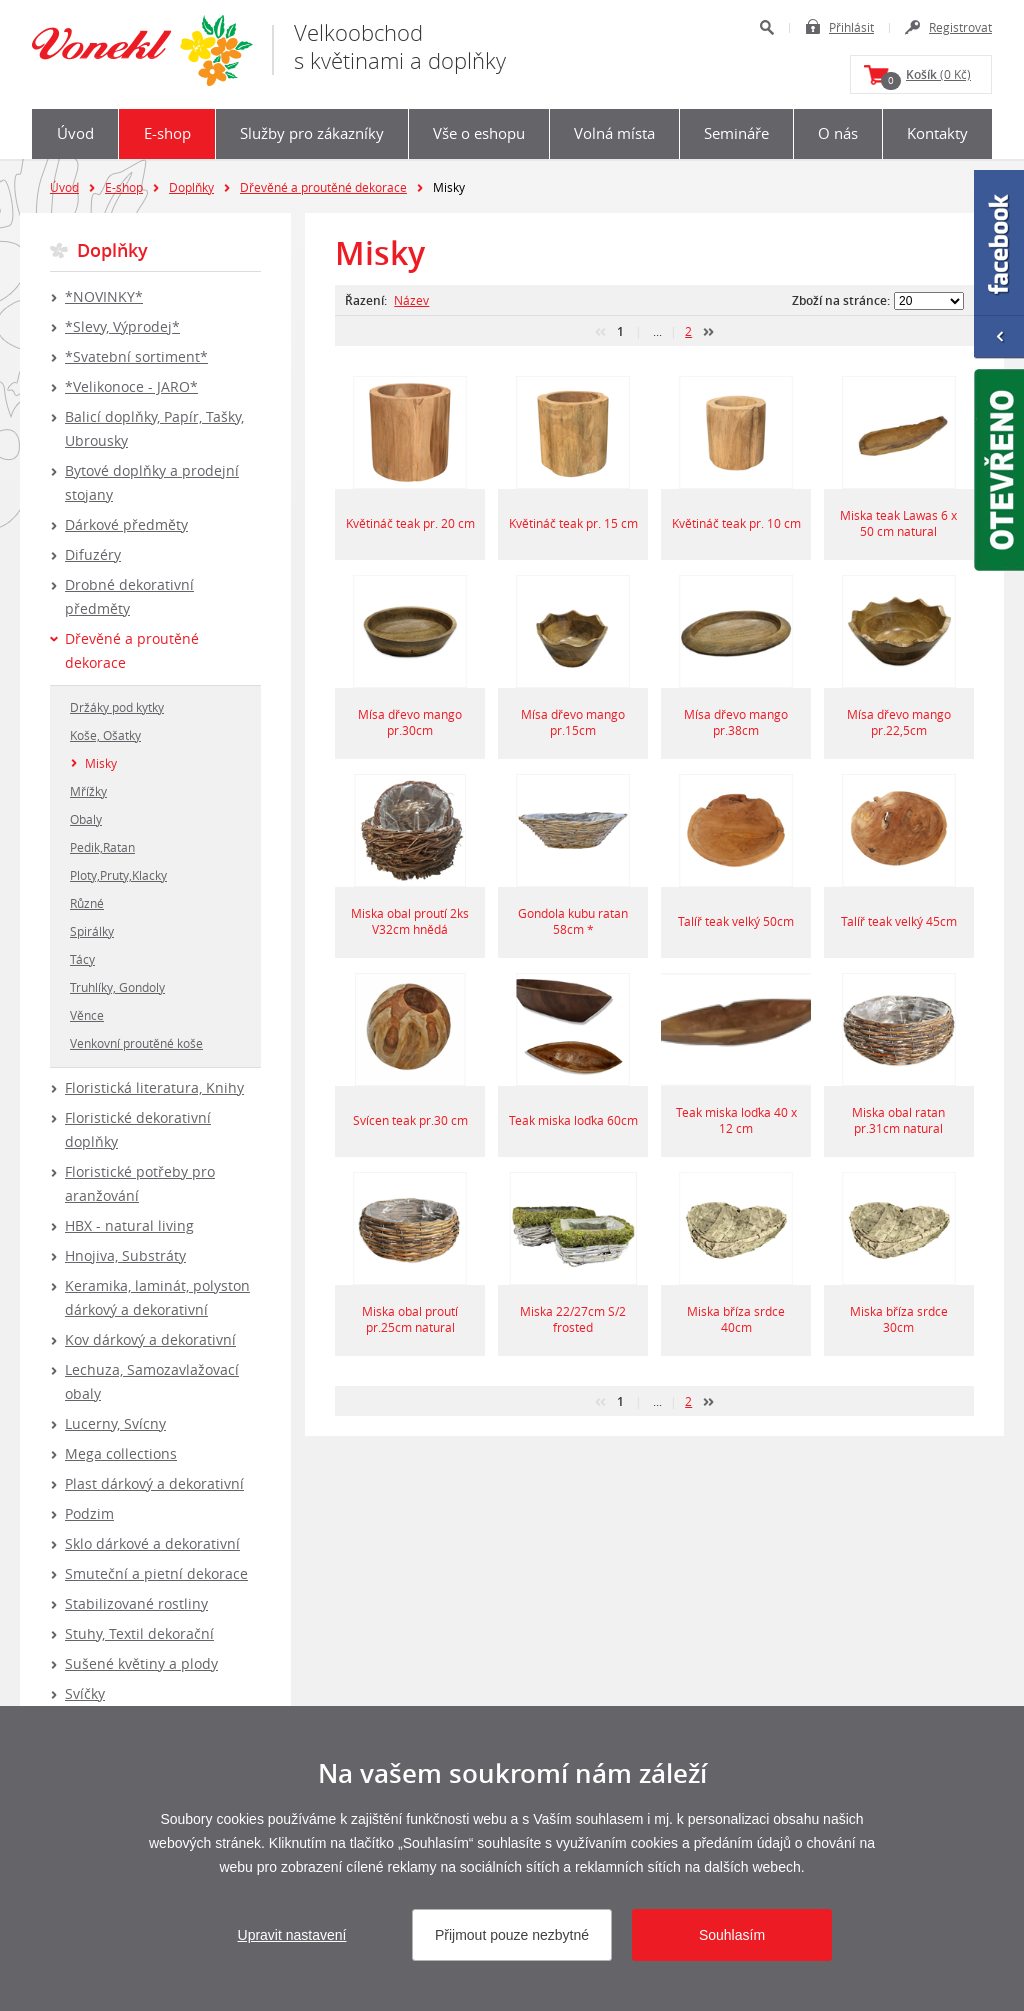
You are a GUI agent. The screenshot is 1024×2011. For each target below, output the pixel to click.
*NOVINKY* (104, 296)
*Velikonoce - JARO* (131, 386)
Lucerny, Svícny (115, 1423)
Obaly (86, 819)
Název (411, 300)
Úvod (75, 133)
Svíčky (85, 1693)
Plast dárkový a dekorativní (154, 1483)
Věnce (87, 1015)
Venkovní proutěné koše (136, 1043)
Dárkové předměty (126, 524)
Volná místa (614, 133)
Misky (101, 763)
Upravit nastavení (292, 1935)
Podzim (89, 1513)
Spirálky (92, 931)
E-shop (167, 133)
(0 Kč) (926, 78)
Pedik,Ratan (102, 847)
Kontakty (937, 133)
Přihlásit (851, 27)
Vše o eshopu (479, 133)
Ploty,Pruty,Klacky (118, 875)
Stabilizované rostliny (136, 1603)
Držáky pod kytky (117, 707)
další (708, 332)
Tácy (82, 959)
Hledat (766, 27)
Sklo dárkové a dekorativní (152, 1543)
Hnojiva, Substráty (125, 1255)
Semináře (736, 133)
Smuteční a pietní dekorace (156, 1573)
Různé (87, 903)
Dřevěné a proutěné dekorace (323, 187)
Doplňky (191, 187)
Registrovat (960, 27)
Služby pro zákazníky (312, 133)
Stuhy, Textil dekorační (139, 1633)
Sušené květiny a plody (141, 1663)
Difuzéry (93, 554)
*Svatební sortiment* (136, 356)
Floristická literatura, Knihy (154, 1087)
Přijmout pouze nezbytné (512, 1935)
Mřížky (88, 791)
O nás (838, 133)
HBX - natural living (129, 1225)
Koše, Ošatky (105, 735)
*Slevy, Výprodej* (122, 326)
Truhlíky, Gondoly (117, 987)
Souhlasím (732, 1935)
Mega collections (121, 1453)
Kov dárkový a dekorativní (150, 1339)
